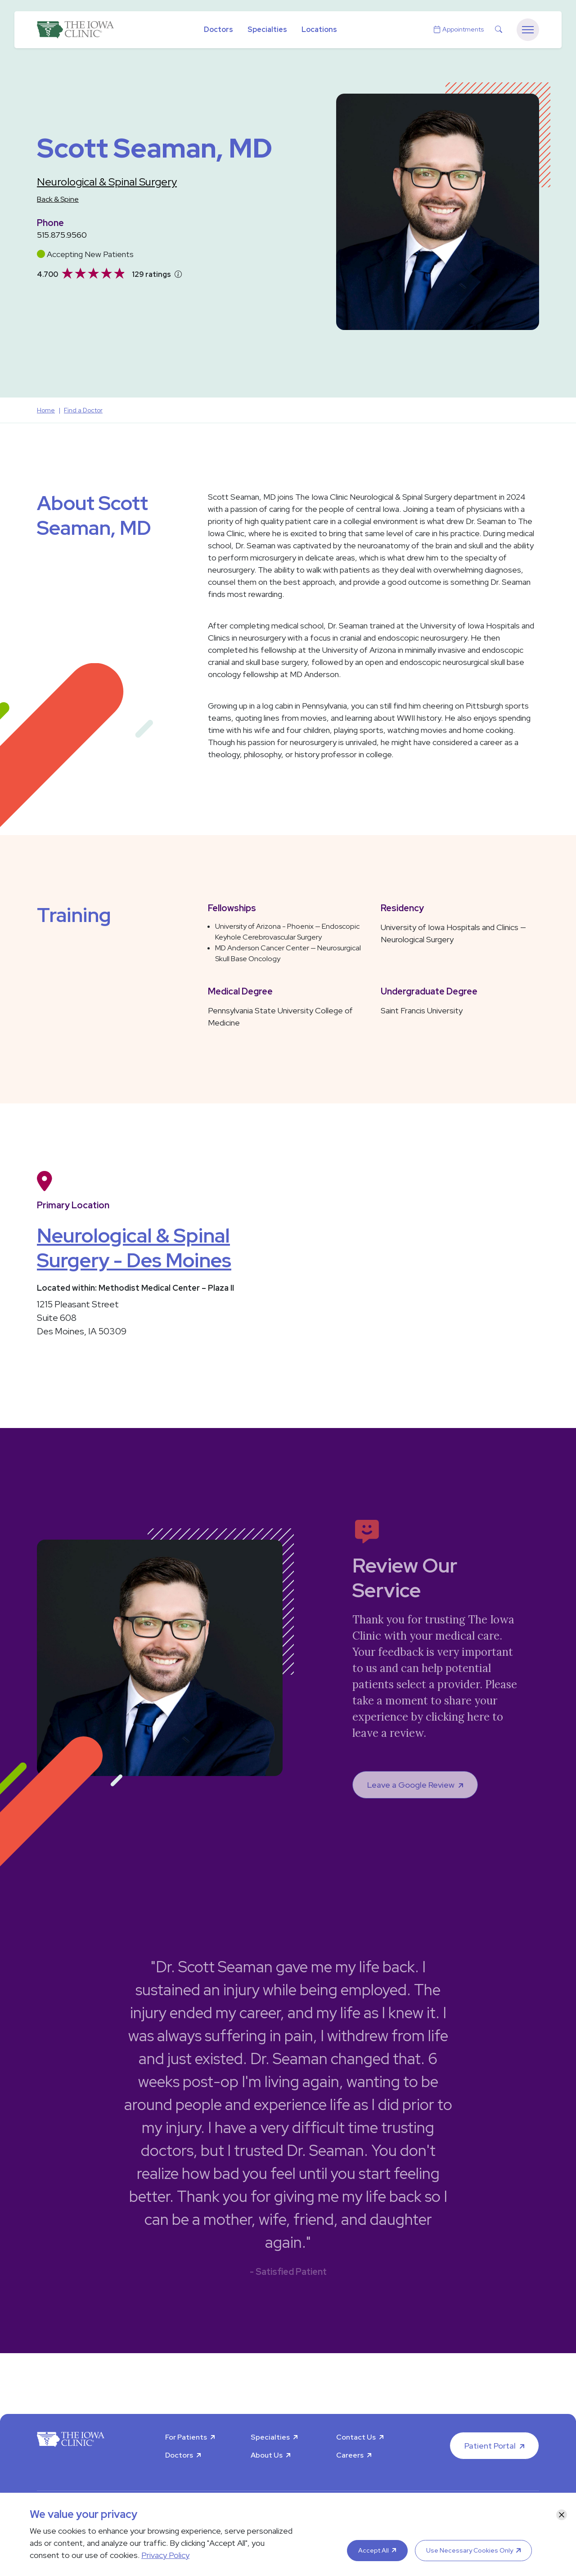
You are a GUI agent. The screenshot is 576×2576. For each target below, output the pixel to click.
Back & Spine (58, 199)
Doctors (218, 29)
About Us (267, 2455)
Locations (319, 29)
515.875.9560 (62, 235)
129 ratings (151, 274)
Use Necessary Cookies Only (469, 2550)
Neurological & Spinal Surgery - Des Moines (134, 1247)
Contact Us (356, 2437)
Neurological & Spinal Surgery (107, 182)
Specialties (267, 29)
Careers (350, 2455)
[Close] (561, 2515)
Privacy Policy (165, 2555)
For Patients (186, 2437)
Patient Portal (490, 2445)
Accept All (373, 2550)
